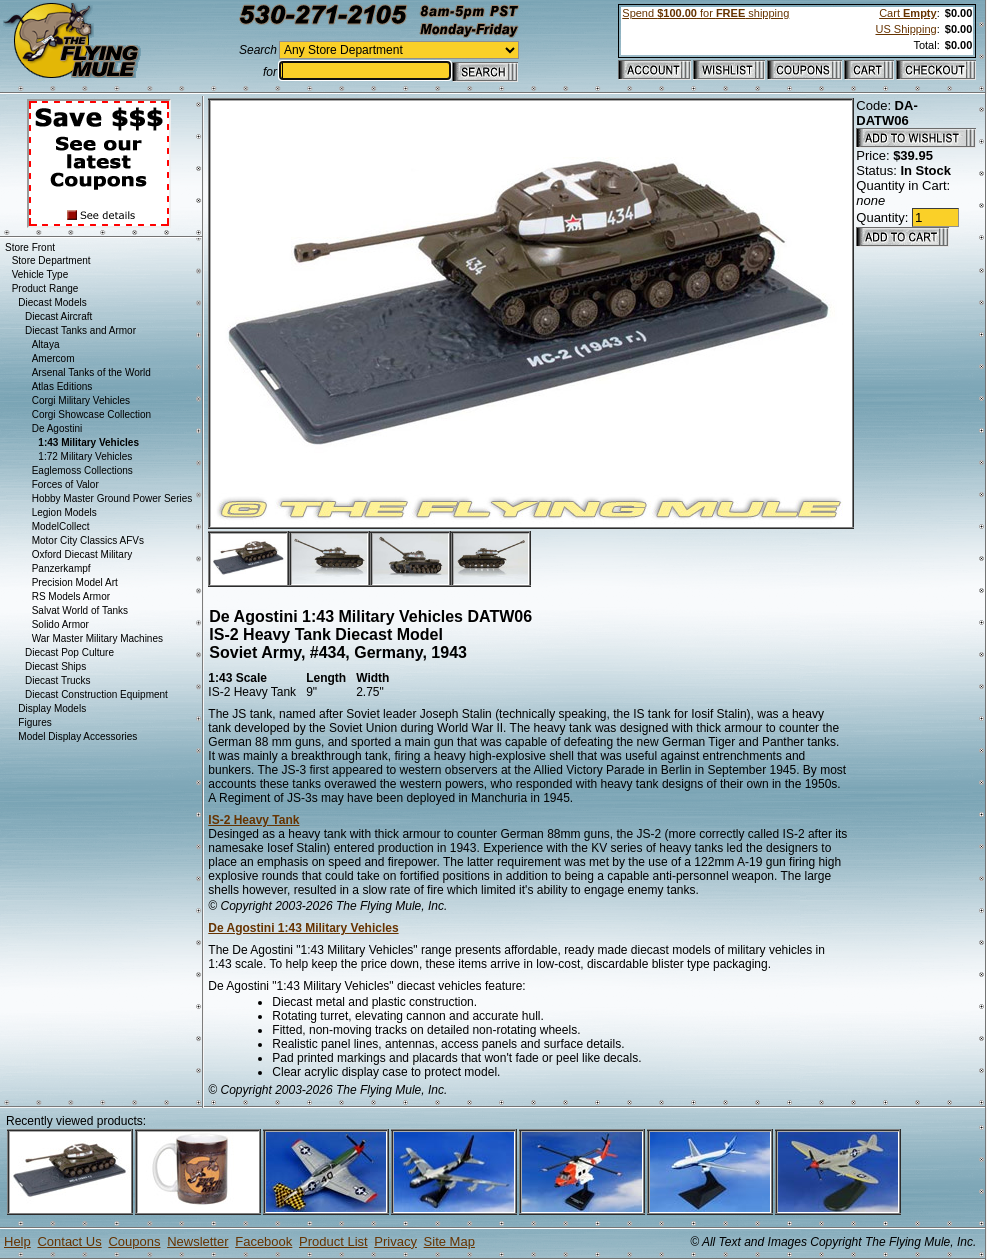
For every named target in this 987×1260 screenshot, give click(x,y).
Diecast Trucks (58, 680)
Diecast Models (52, 302)
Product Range (45, 288)
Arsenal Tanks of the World (91, 372)
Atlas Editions (62, 386)
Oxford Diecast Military (82, 554)
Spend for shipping (705, 13)
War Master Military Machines (97, 638)
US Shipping (905, 29)
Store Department (51, 260)
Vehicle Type (40, 274)
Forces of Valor (65, 484)
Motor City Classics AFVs (88, 540)
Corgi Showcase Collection (92, 414)
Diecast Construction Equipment (96, 694)
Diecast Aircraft (58, 316)
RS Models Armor (71, 596)
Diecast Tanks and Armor (80, 330)
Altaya (46, 344)
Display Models (52, 708)
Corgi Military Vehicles (81, 400)
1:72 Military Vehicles (85, 456)
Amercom (53, 358)
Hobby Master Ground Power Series (112, 498)
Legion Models (64, 512)
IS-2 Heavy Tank (253, 820)
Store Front (30, 247)
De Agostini (57, 428)
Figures (34, 722)
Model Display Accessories (77, 736)
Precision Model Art (75, 582)
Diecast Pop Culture (69, 652)
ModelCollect (61, 526)
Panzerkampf (61, 568)
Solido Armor (60, 624)
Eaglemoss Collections (82, 470)
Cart (907, 13)
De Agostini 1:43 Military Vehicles (303, 928)
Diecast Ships (55, 666)
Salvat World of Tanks (80, 610)
